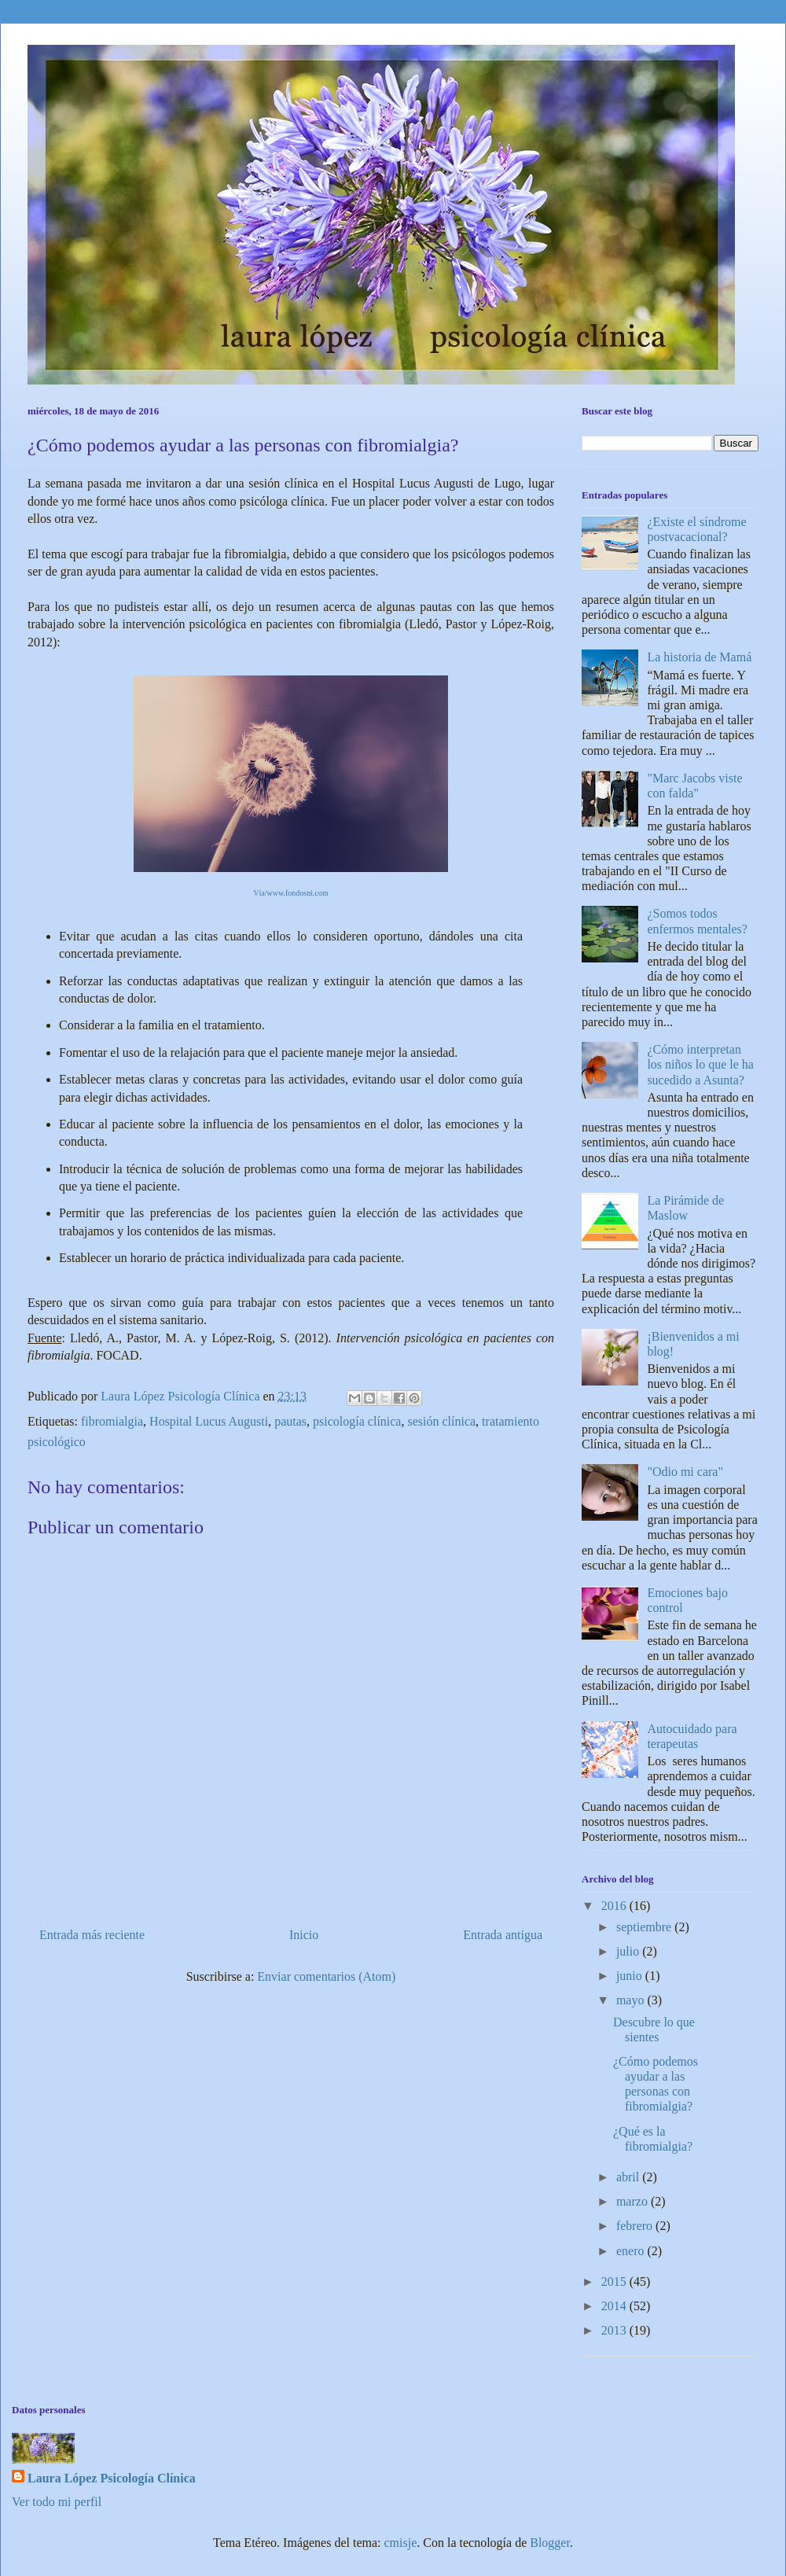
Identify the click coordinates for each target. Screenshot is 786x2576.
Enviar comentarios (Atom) (326, 1976)
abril (629, 2177)
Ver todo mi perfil (56, 2501)
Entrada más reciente (92, 1934)
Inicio (303, 1934)
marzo (633, 2201)
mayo (632, 2000)
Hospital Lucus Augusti (208, 1421)
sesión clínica (441, 1421)
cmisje (400, 2542)
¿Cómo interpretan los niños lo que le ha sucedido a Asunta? (700, 1064)
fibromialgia (112, 1421)
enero (632, 2251)
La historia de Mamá (699, 657)
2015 (615, 2281)
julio (629, 1951)
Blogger (550, 2542)
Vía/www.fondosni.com (290, 893)
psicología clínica (357, 1421)
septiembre (645, 1927)
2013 (615, 2330)
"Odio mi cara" (685, 1471)
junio (630, 1975)
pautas (290, 1421)
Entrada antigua (502, 1934)
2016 (615, 1905)
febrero (636, 2225)
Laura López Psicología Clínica (112, 2478)
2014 (615, 2306)
